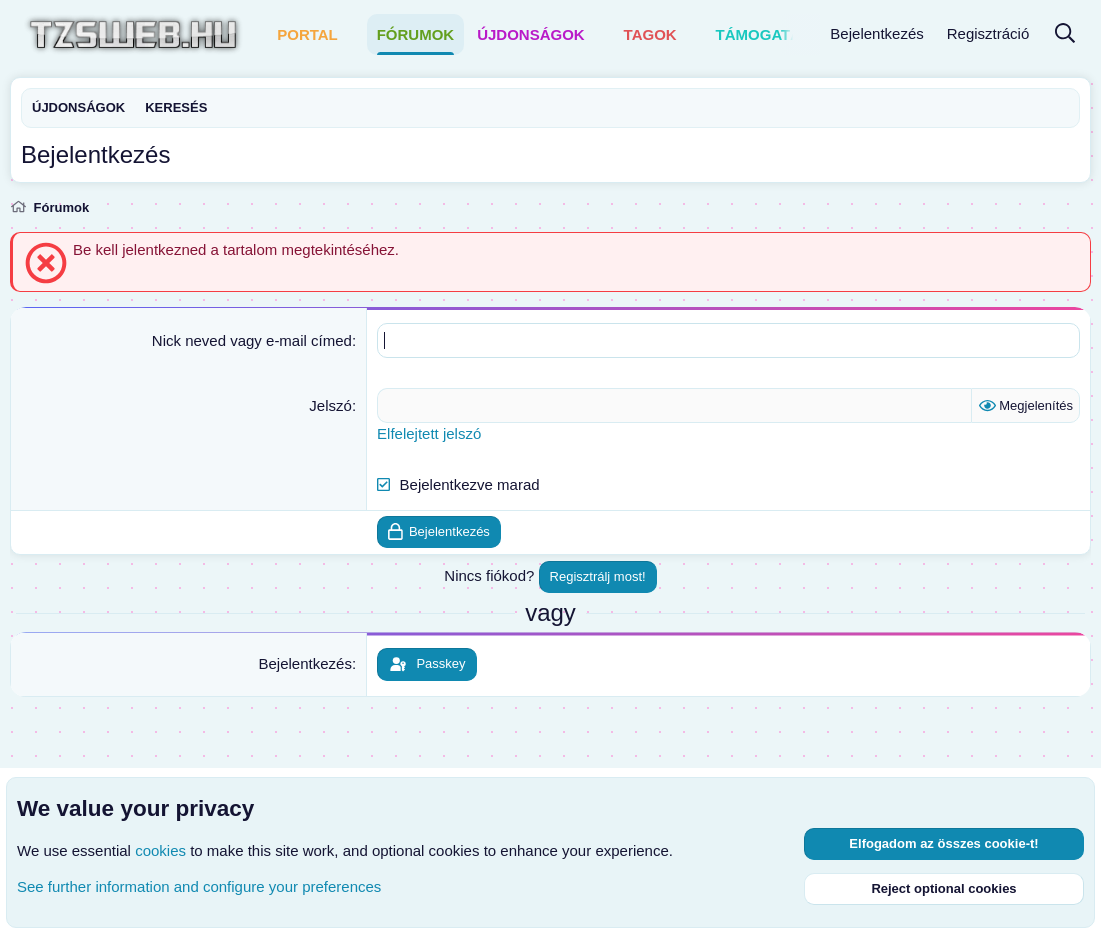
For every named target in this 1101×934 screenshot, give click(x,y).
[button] (351, 34)
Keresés (176, 107)
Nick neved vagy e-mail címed (252, 340)
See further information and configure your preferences (199, 886)
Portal (307, 34)
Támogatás (764, 34)
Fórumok (416, 34)
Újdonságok (531, 34)
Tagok (650, 34)
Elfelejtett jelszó (429, 433)
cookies (160, 850)
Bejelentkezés (304, 663)
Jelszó (330, 405)
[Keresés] (1065, 34)
